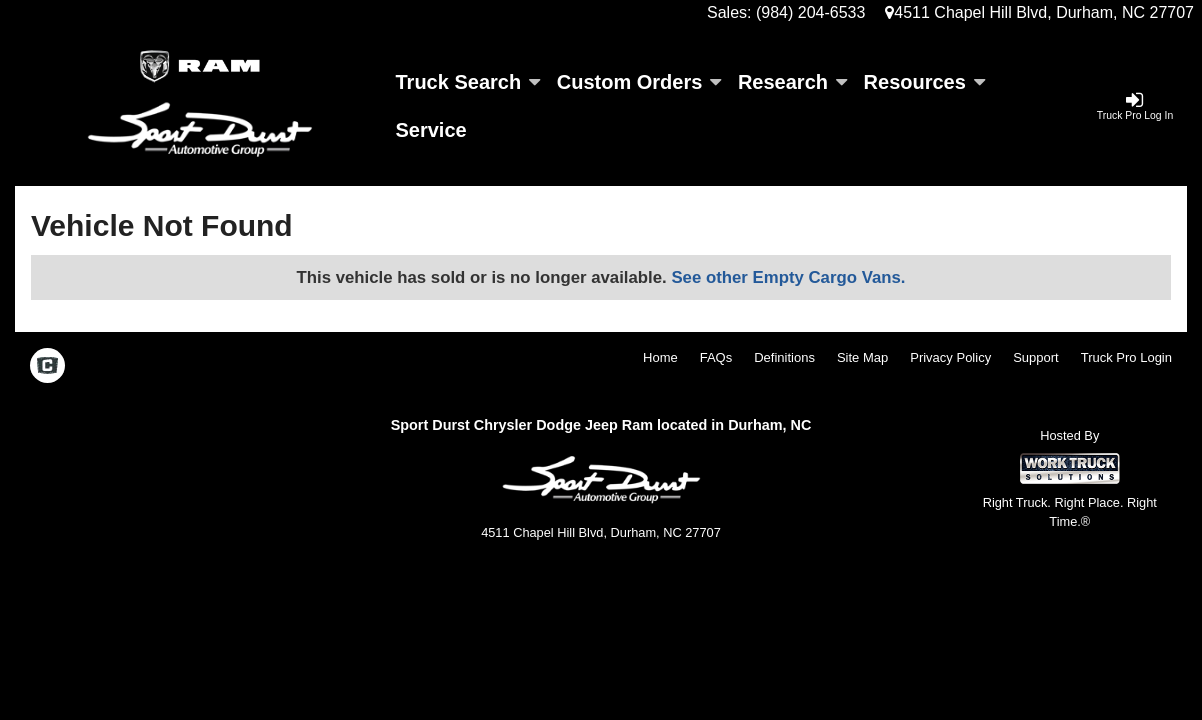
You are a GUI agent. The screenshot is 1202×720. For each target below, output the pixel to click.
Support (1036, 357)
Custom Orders (639, 82)
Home (660, 357)
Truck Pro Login (1126, 357)
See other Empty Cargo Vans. (788, 277)
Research (792, 82)
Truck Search (468, 82)
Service (431, 130)
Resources (924, 82)
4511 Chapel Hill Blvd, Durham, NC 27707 (1039, 12)
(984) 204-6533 (810, 12)
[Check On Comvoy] (47, 367)
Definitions (784, 357)
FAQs (716, 357)
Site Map (862, 357)
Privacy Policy (950, 357)
